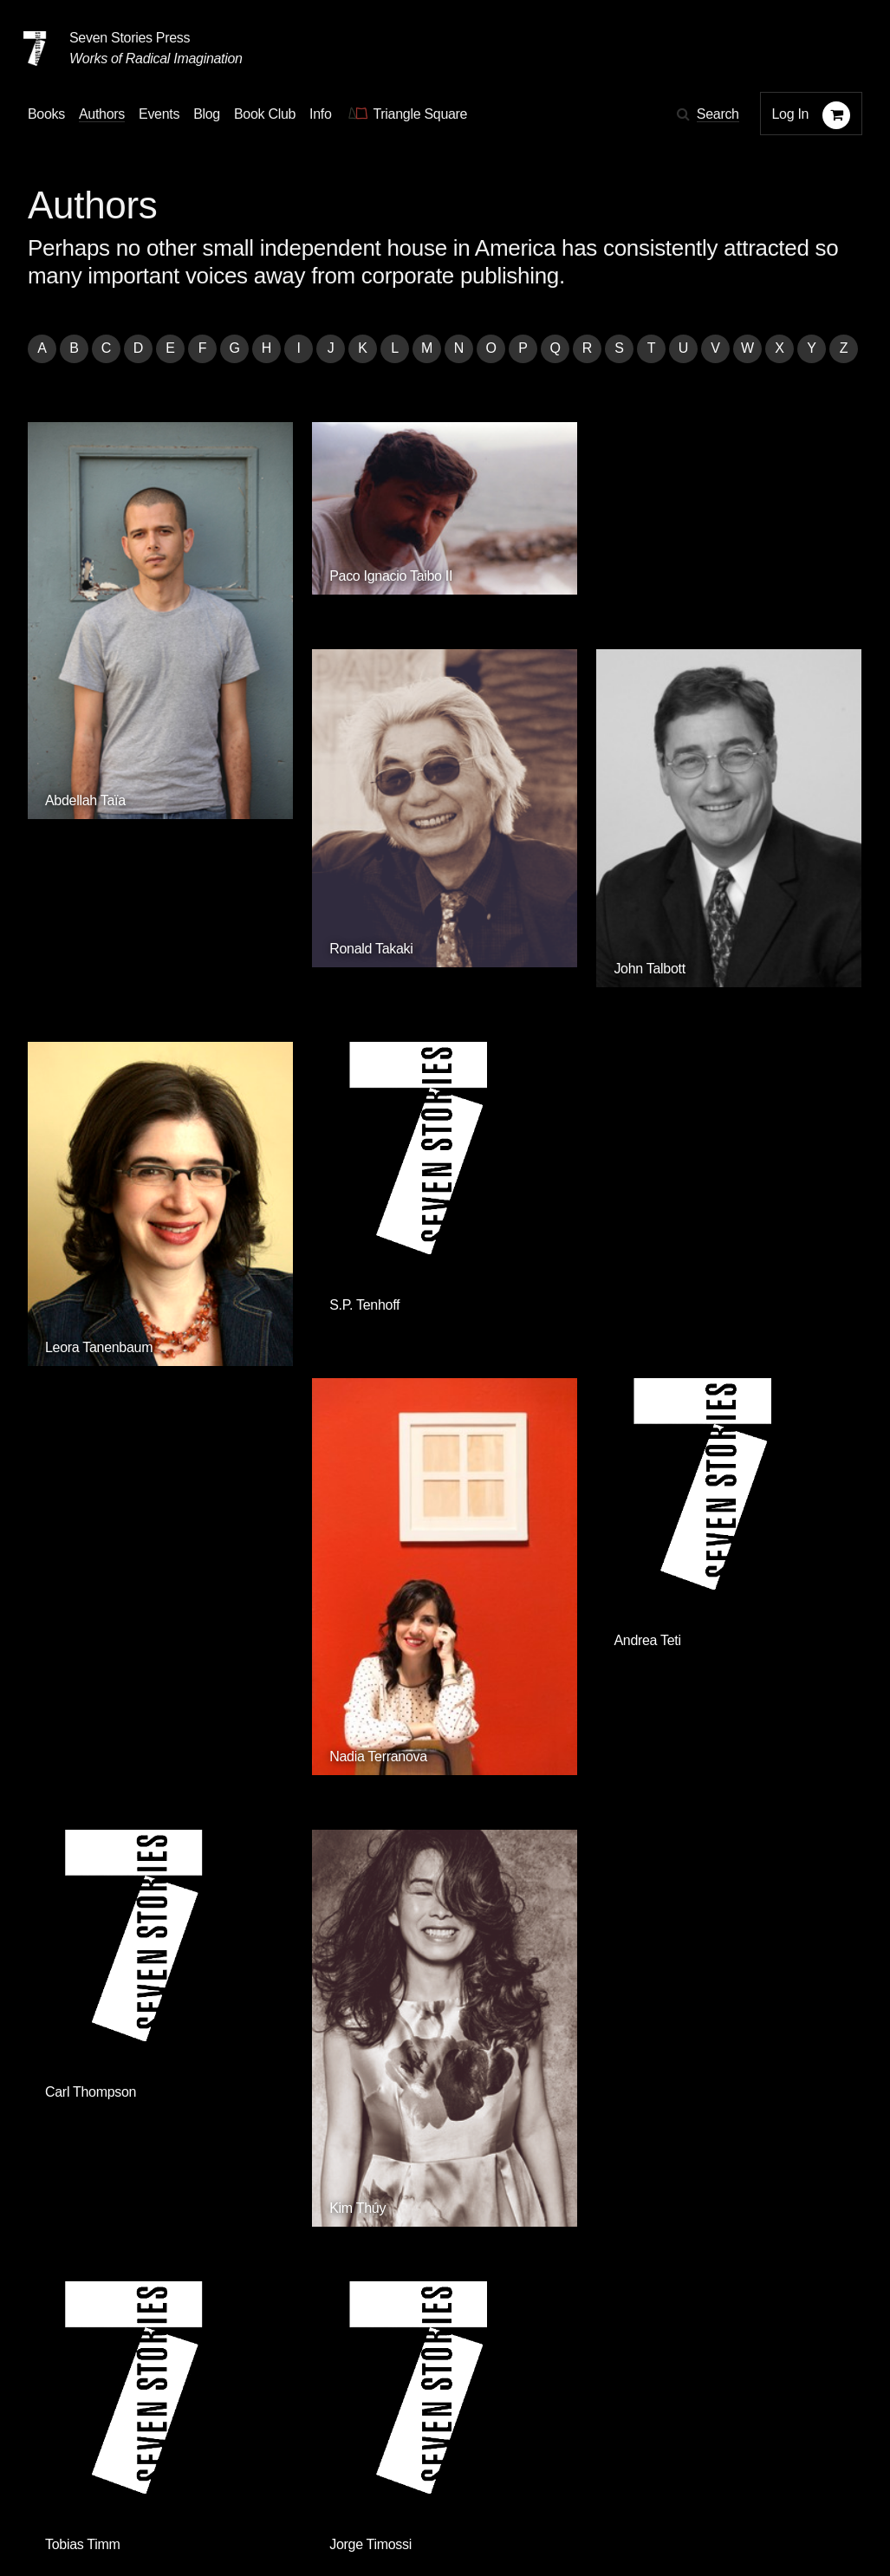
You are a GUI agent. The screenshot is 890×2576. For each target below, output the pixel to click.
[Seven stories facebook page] (76, 2509)
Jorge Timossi (726, 1360)
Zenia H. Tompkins (527, 1732)
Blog (248, 2460)
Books (46, 2460)
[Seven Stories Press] (34, 48)
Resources (321, 2460)
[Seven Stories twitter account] (116, 2509)
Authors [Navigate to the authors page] (102, 114)
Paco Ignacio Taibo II (319, 530)
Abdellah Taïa (85, 694)
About (398, 2460)
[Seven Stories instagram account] (159, 2509)
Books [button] (46, 114)
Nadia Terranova (521, 1060)
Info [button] (320, 114)
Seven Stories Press (129, 37)
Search (718, 114)
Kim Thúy (286, 1427)
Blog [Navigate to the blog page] (206, 114)
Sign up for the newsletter (268, 2509)
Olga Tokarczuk (91, 1793)
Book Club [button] (265, 114)
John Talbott (721, 650)
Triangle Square (360, 2264)
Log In (790, 114)
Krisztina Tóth (725, 1793)
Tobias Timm (510, 1360)
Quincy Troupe (88, 2040)
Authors (116, 2460)
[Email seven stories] (36, 2509)
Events (186, 2460)
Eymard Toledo (303, 1793)
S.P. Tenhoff (293, 994)
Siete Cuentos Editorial (664, 2264)
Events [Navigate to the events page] (159, 114)
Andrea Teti (718, 994)
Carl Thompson (90, 1360)
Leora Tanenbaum (99, 1006)
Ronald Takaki (513, 635)
